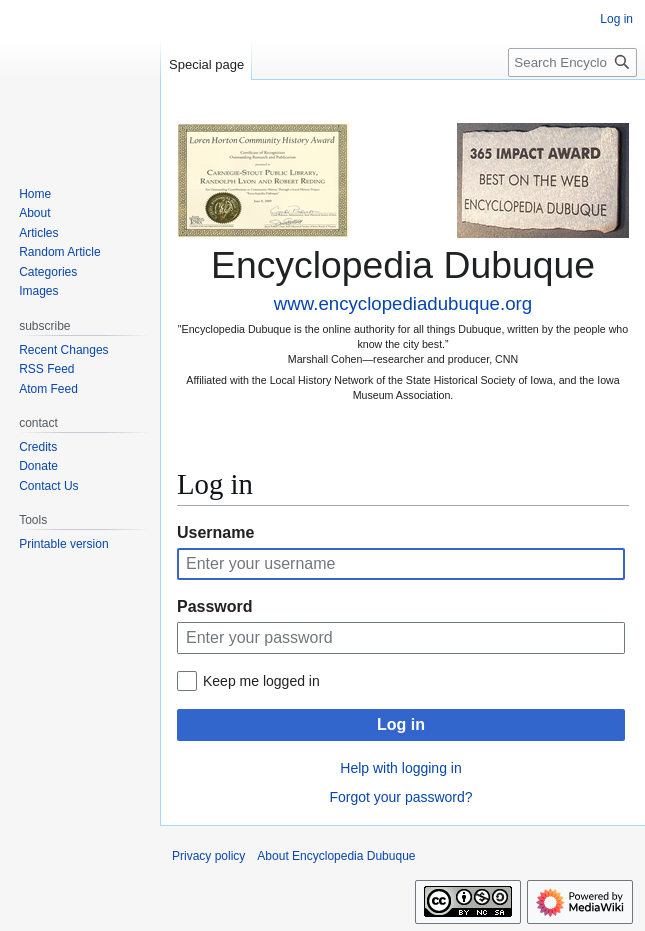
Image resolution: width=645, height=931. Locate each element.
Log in (401, 724)
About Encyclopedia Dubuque (336, 856)
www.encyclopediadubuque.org (403, 303)
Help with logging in (400, 768)
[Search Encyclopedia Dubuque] (572, 62)
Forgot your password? (400, 797)
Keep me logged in (261, 681)
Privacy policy (208, 856)
